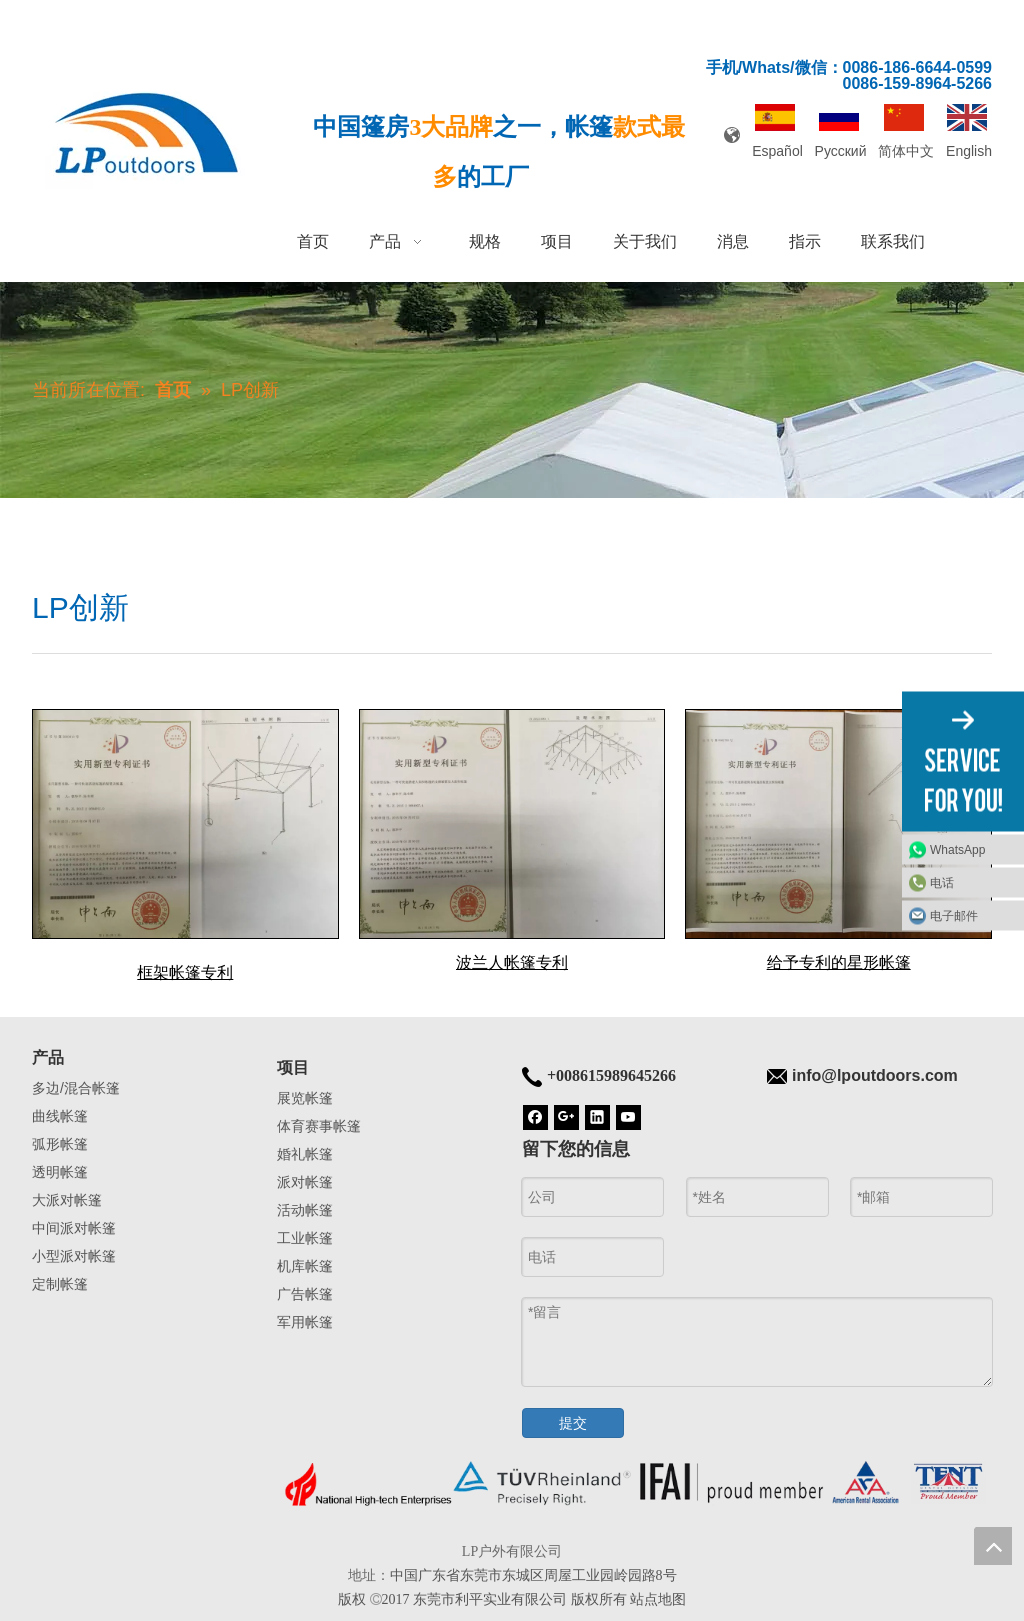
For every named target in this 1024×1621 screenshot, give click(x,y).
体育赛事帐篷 (319, 1126)
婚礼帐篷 (305, 1154)
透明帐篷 (60, 1172)
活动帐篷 (305, 1210)
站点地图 (658, 1599)
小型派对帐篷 (74, 1256)
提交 (573, 1423)
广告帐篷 (305, 1294)
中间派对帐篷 (74, 1228)
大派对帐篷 (67, 1200)
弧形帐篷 (60, 1144)
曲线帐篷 (60, 1116)
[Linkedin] (597, 1116)
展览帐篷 (305, 1098)
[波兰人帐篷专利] (512, 824)
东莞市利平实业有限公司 (490, 1599)
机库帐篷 (305, 1266)
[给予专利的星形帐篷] (838, 824)
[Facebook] (535, 1116)
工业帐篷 (305, 1238)
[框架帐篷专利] (185, 824)
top (993, 1546)
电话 (942, 882)
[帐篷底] (634, 1484)
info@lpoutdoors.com (875, 1075)
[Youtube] (628, 1116)
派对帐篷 (305, 1182)
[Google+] (566, 1116)
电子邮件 (954, 915)
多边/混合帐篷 (76, 1088)
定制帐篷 (60, 1284)
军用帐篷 (305, 1322)
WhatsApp (957, 849)
